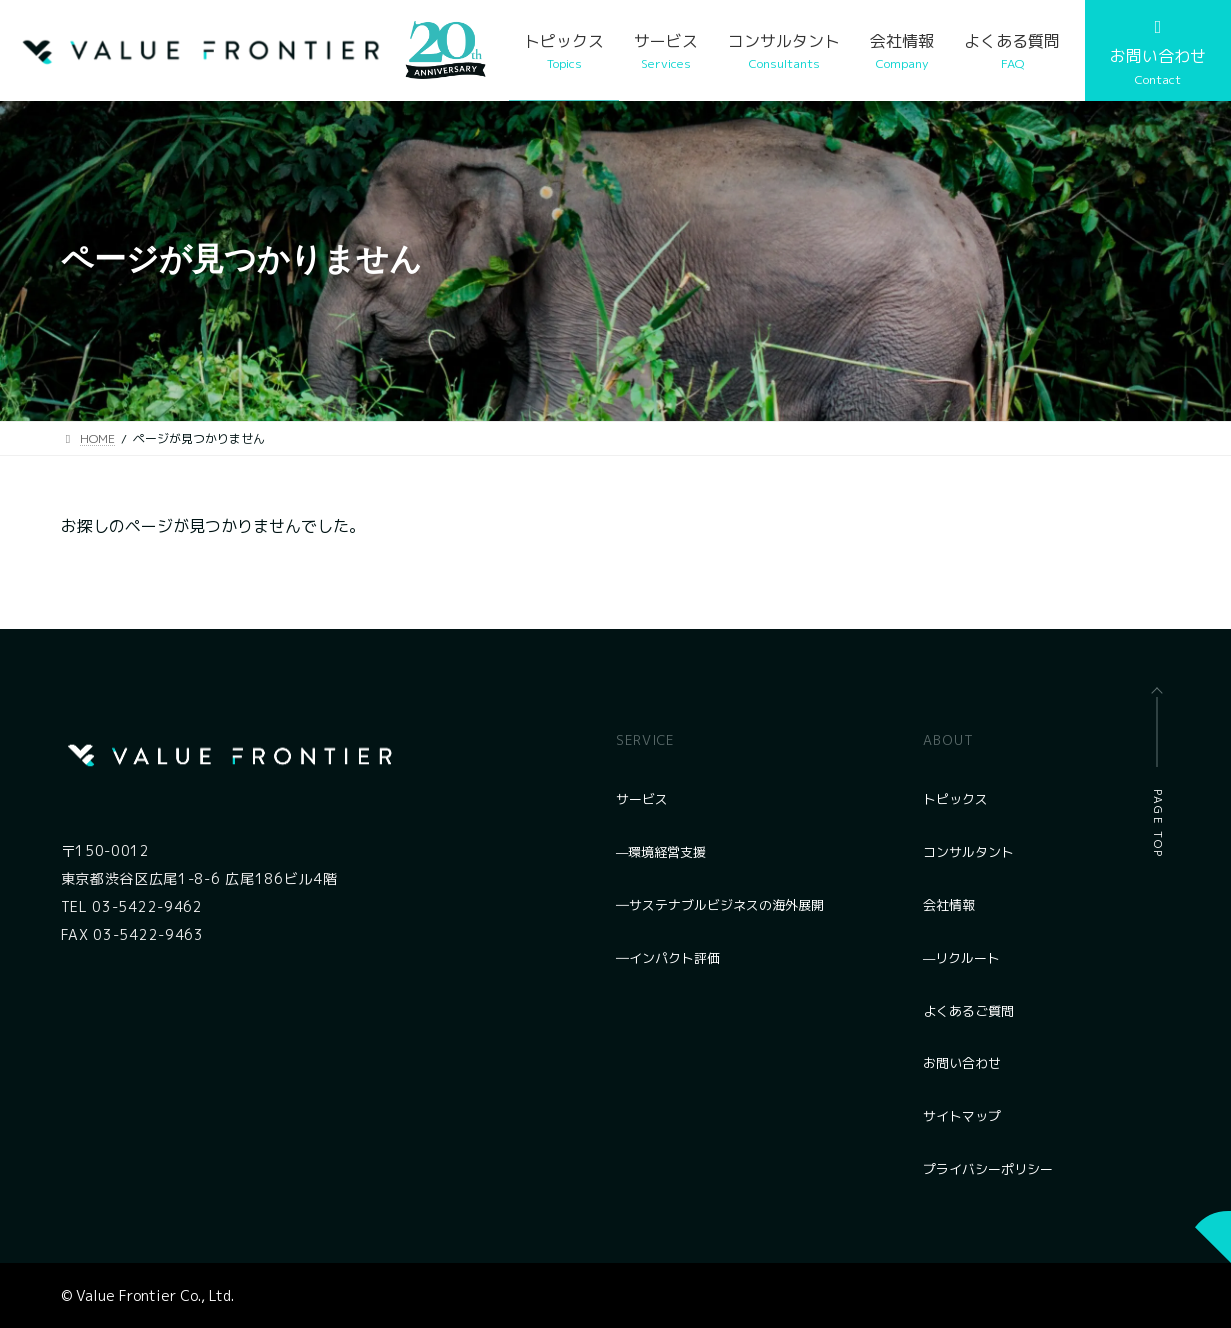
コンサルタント (968, 852)
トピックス (955, 799)
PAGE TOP (1158, 824)
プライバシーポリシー (988, 1169)
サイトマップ (962, 1116)
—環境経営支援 (661, 852)
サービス (642, 799)
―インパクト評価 (668, 958)
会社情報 (949, 905)
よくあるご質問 (968, 1011)
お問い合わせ (962, 1063)
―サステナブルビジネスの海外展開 (720, 905)
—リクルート (961, 958)
